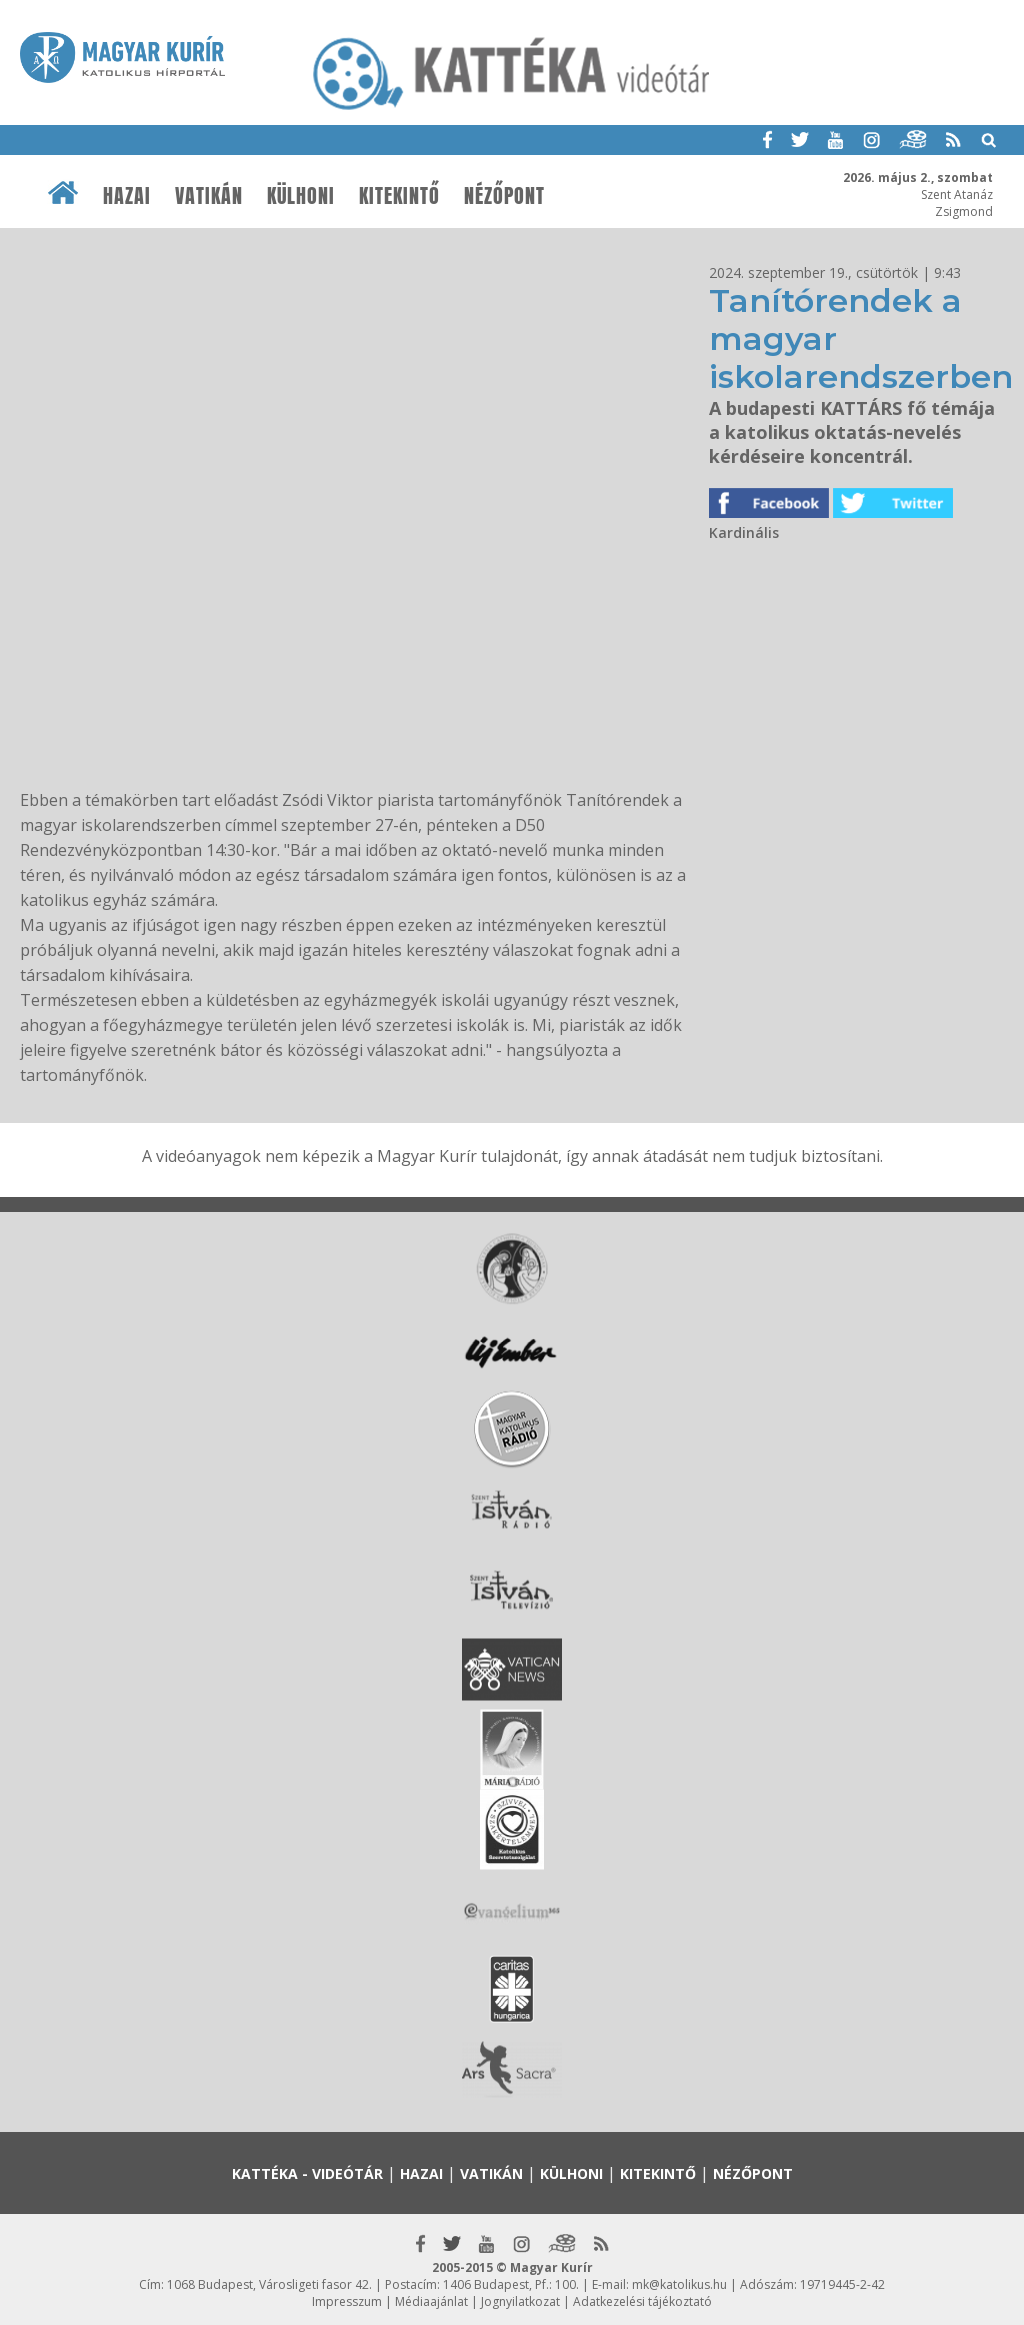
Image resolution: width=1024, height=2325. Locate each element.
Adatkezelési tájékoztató (642, 2301)
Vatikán (209, 196)
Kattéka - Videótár (307, 2173)
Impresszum (347, 2301)
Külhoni (301, 196)
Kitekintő (399, 196)
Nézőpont (504, 196)
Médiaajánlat (431, 2301)
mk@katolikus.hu (679, 2284)
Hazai (127, 196)
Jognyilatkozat (520, 2301)
